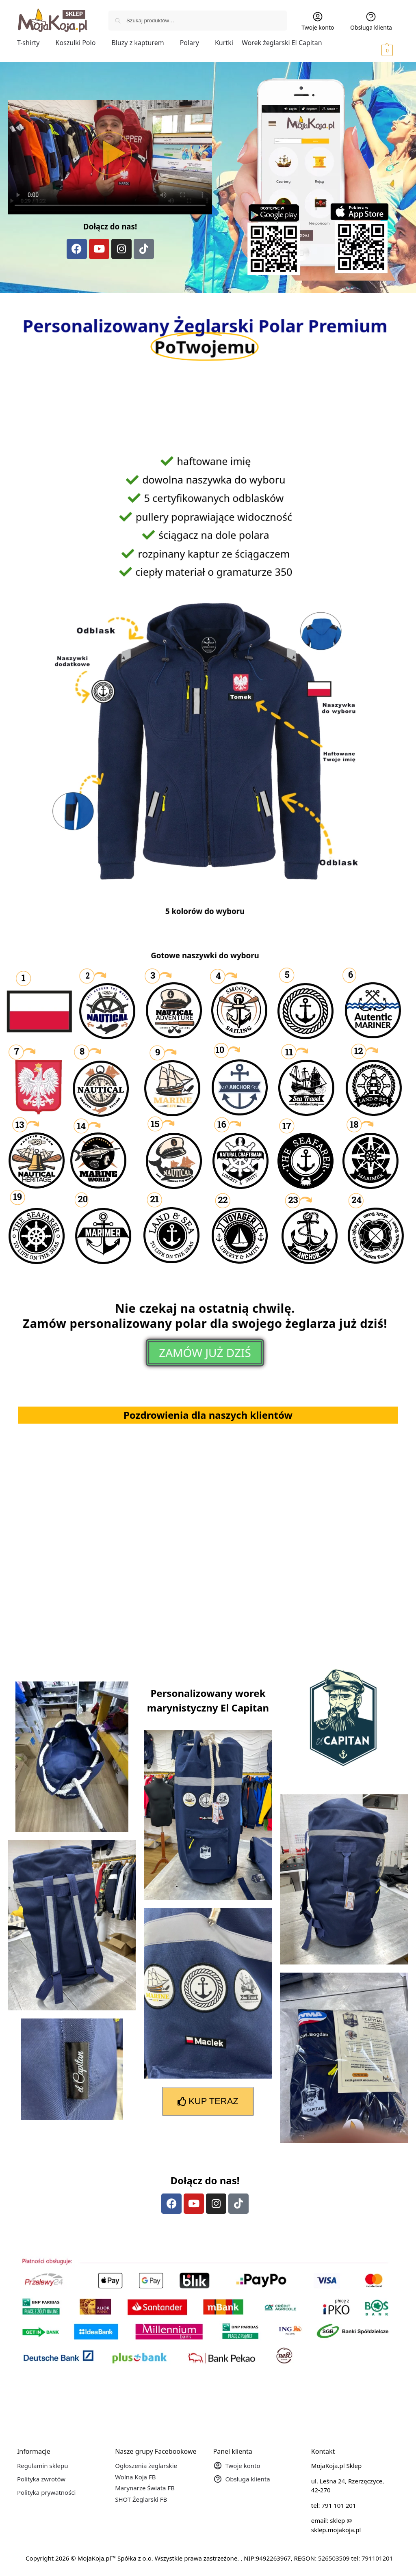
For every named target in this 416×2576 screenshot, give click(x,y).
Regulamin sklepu (42, 2465)
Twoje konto (317, 21)
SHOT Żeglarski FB (141, 2499)
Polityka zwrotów (41, 2479)
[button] (375, 50)
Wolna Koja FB (135, 2477)
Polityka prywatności (46, 2492)
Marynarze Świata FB (145, 2488)
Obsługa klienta (371, 21)
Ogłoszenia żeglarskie (146, 2465)
